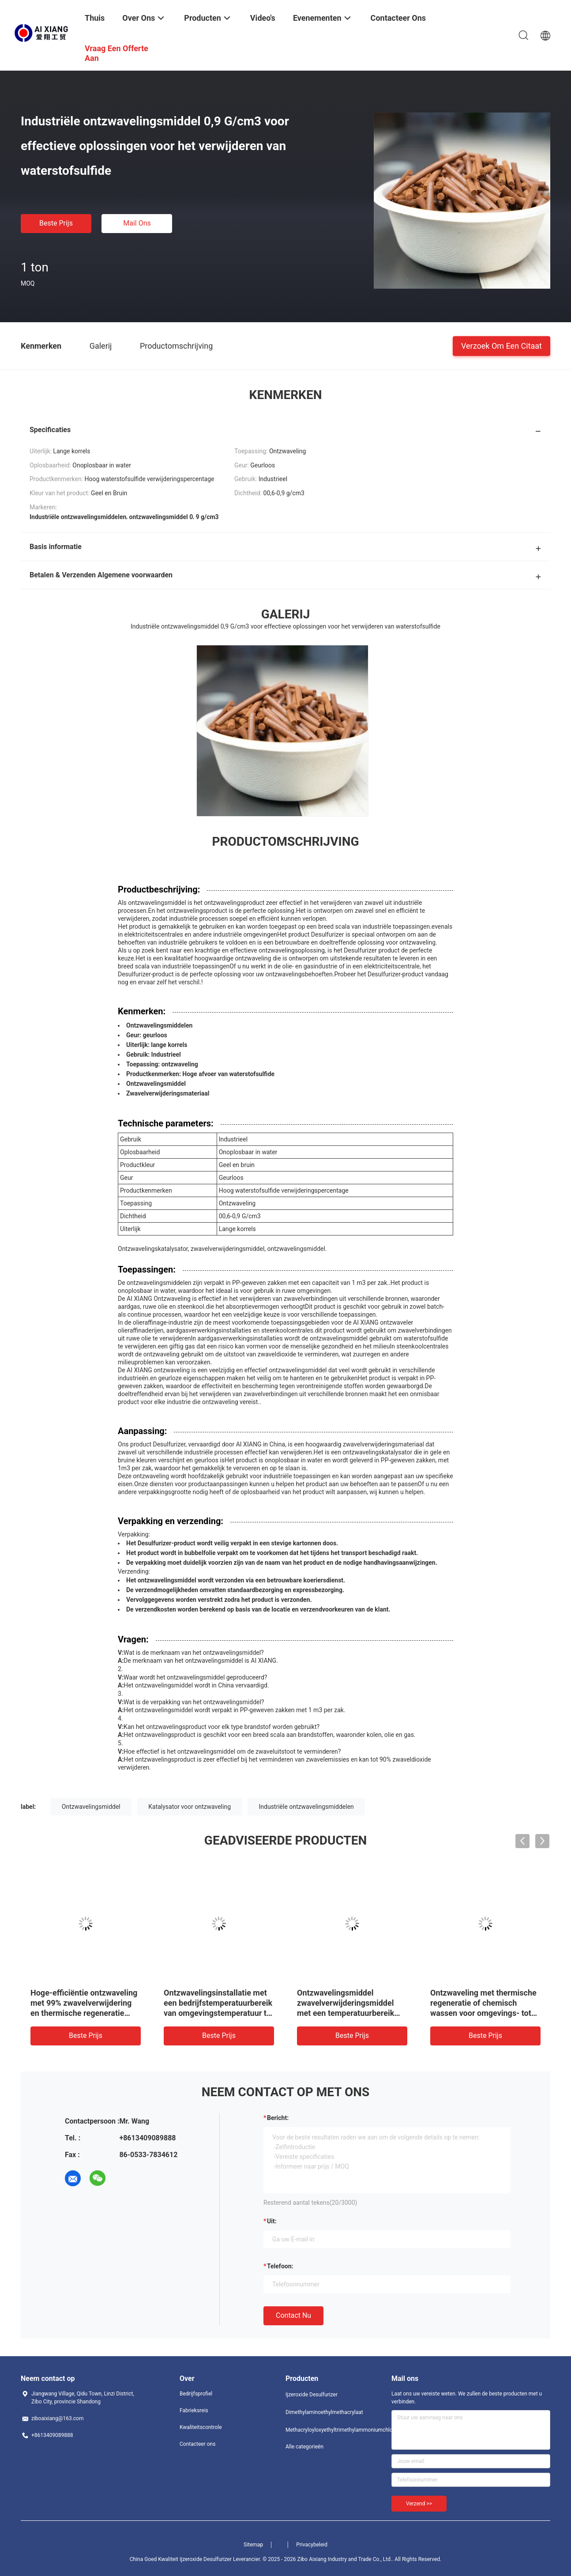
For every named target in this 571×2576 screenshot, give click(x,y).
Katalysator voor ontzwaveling (189, 1806)
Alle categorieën (304, 2447)
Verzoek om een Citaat (501, 345)
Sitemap (253, 2545)
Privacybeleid (311, 2545)
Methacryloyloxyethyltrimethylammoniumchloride (321, 2430)
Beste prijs (56, 223)
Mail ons (137, 223)
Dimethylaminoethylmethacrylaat (321, 2412)
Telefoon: (280, 2266)
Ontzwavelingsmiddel (91, 1806)
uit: (272, 2221)
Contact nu (293, 2315)
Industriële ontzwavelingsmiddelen (306, 1806)
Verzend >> (419, 2504)
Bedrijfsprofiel (196, 2394)
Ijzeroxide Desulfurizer (312, 2394)
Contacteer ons (197, 2444)
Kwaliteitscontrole (201, 2427)
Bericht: (278, 2117)
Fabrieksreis (194, 2410)
